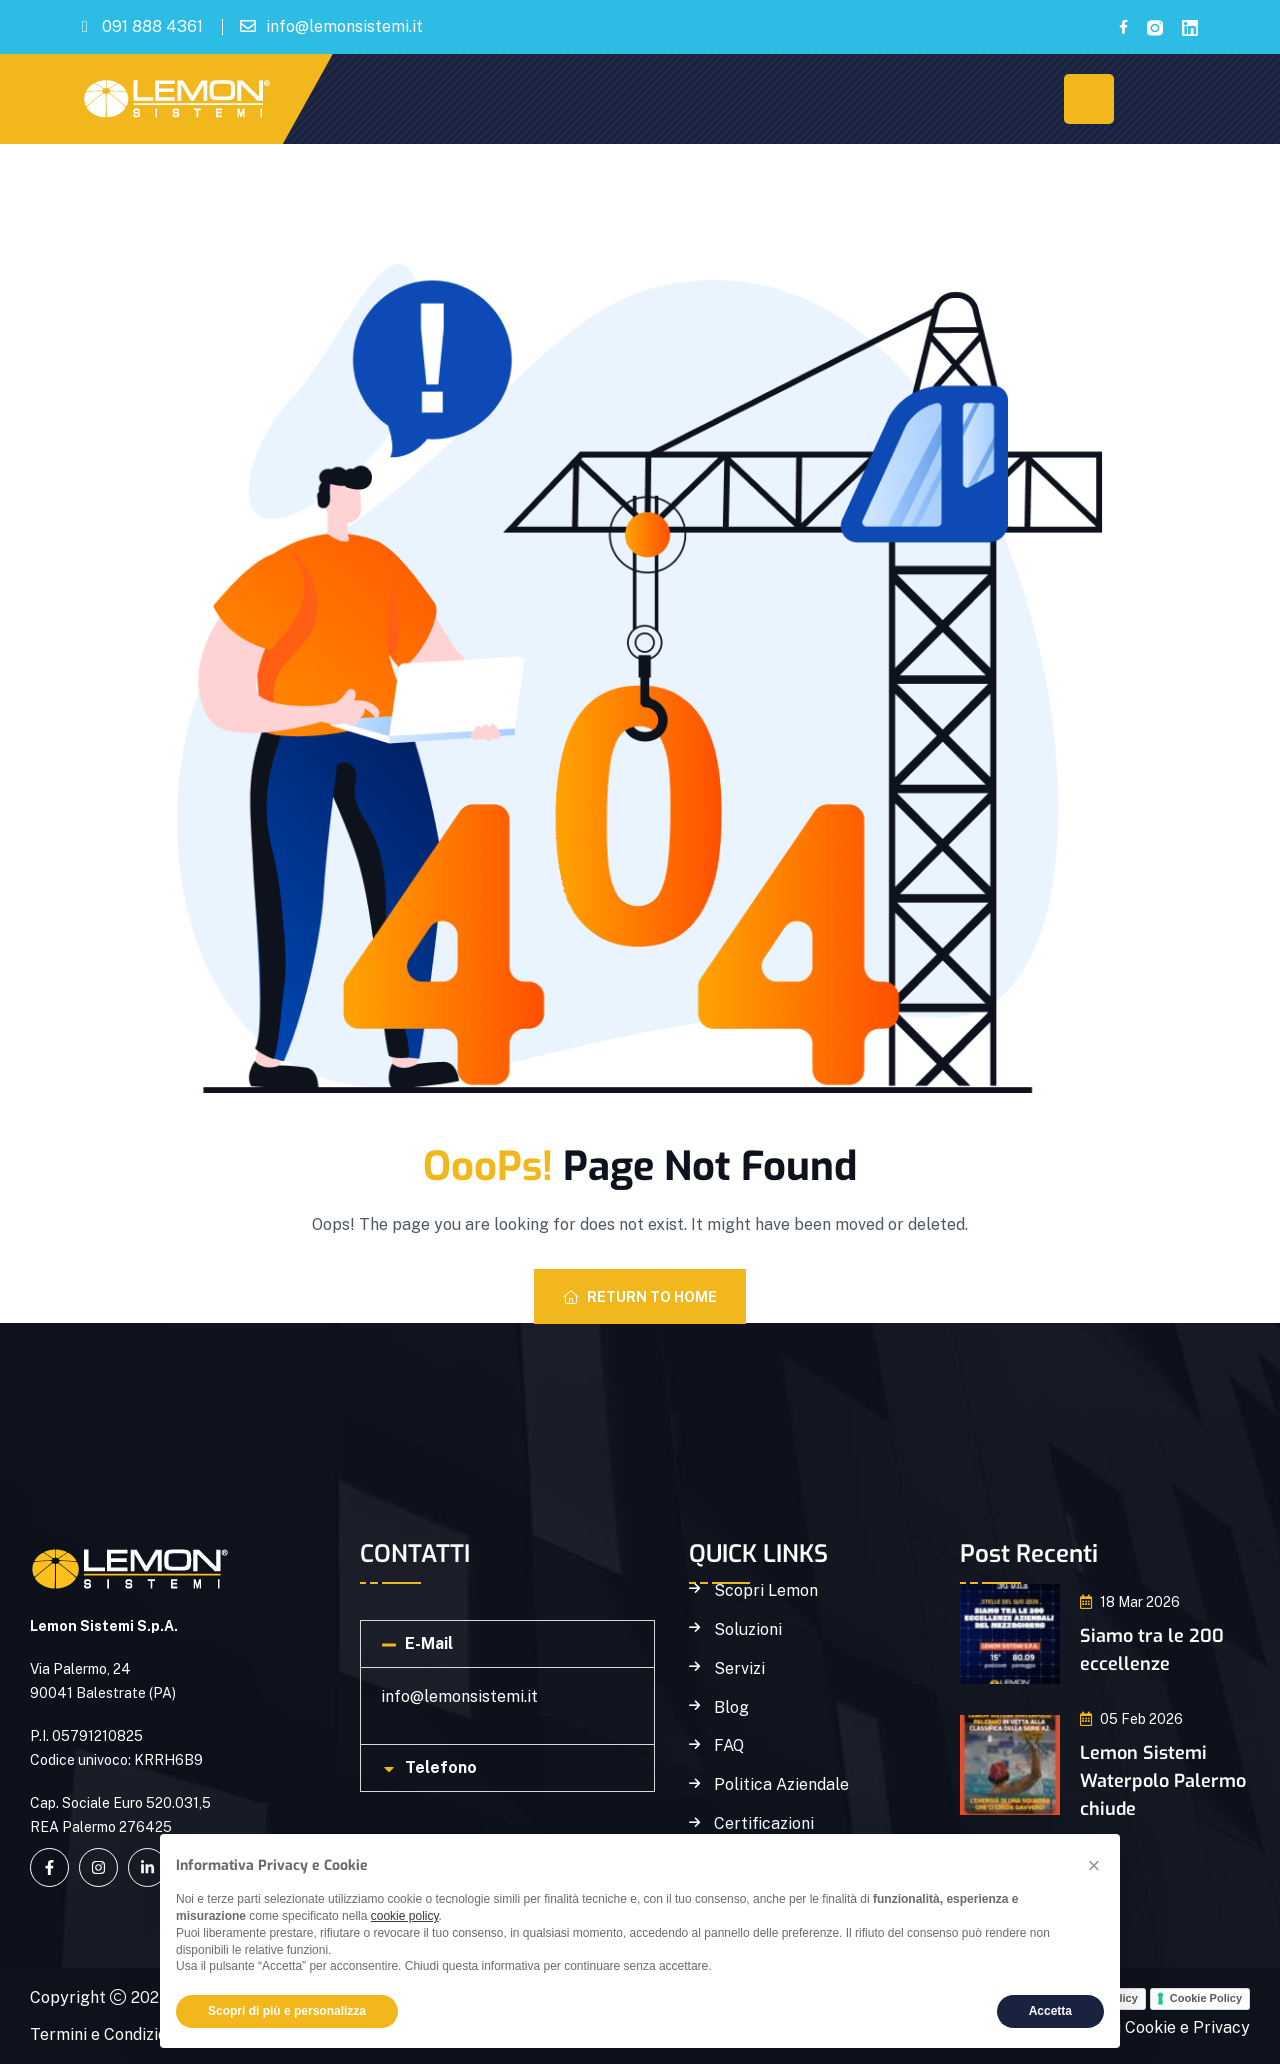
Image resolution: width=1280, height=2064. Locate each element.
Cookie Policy (1206, 1998)
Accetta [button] (1050, 2011)
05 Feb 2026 (1131, 1719)
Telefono (441, 1767)
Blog (731, 1708)
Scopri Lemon (766, 1591)
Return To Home (640, 1297)
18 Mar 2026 (1130, 1602)
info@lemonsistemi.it (344, 26)
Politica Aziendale (781, 1785)
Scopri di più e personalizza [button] (287, 2011)
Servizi (739, 1669)
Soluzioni (748, 1630)
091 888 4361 (152, 26)
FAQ (729, 1746)
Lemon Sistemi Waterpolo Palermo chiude (1163, 1781)
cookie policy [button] (405, 1916)
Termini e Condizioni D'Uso (128, 2034)
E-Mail (429, 1643)
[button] (507, 1644)
